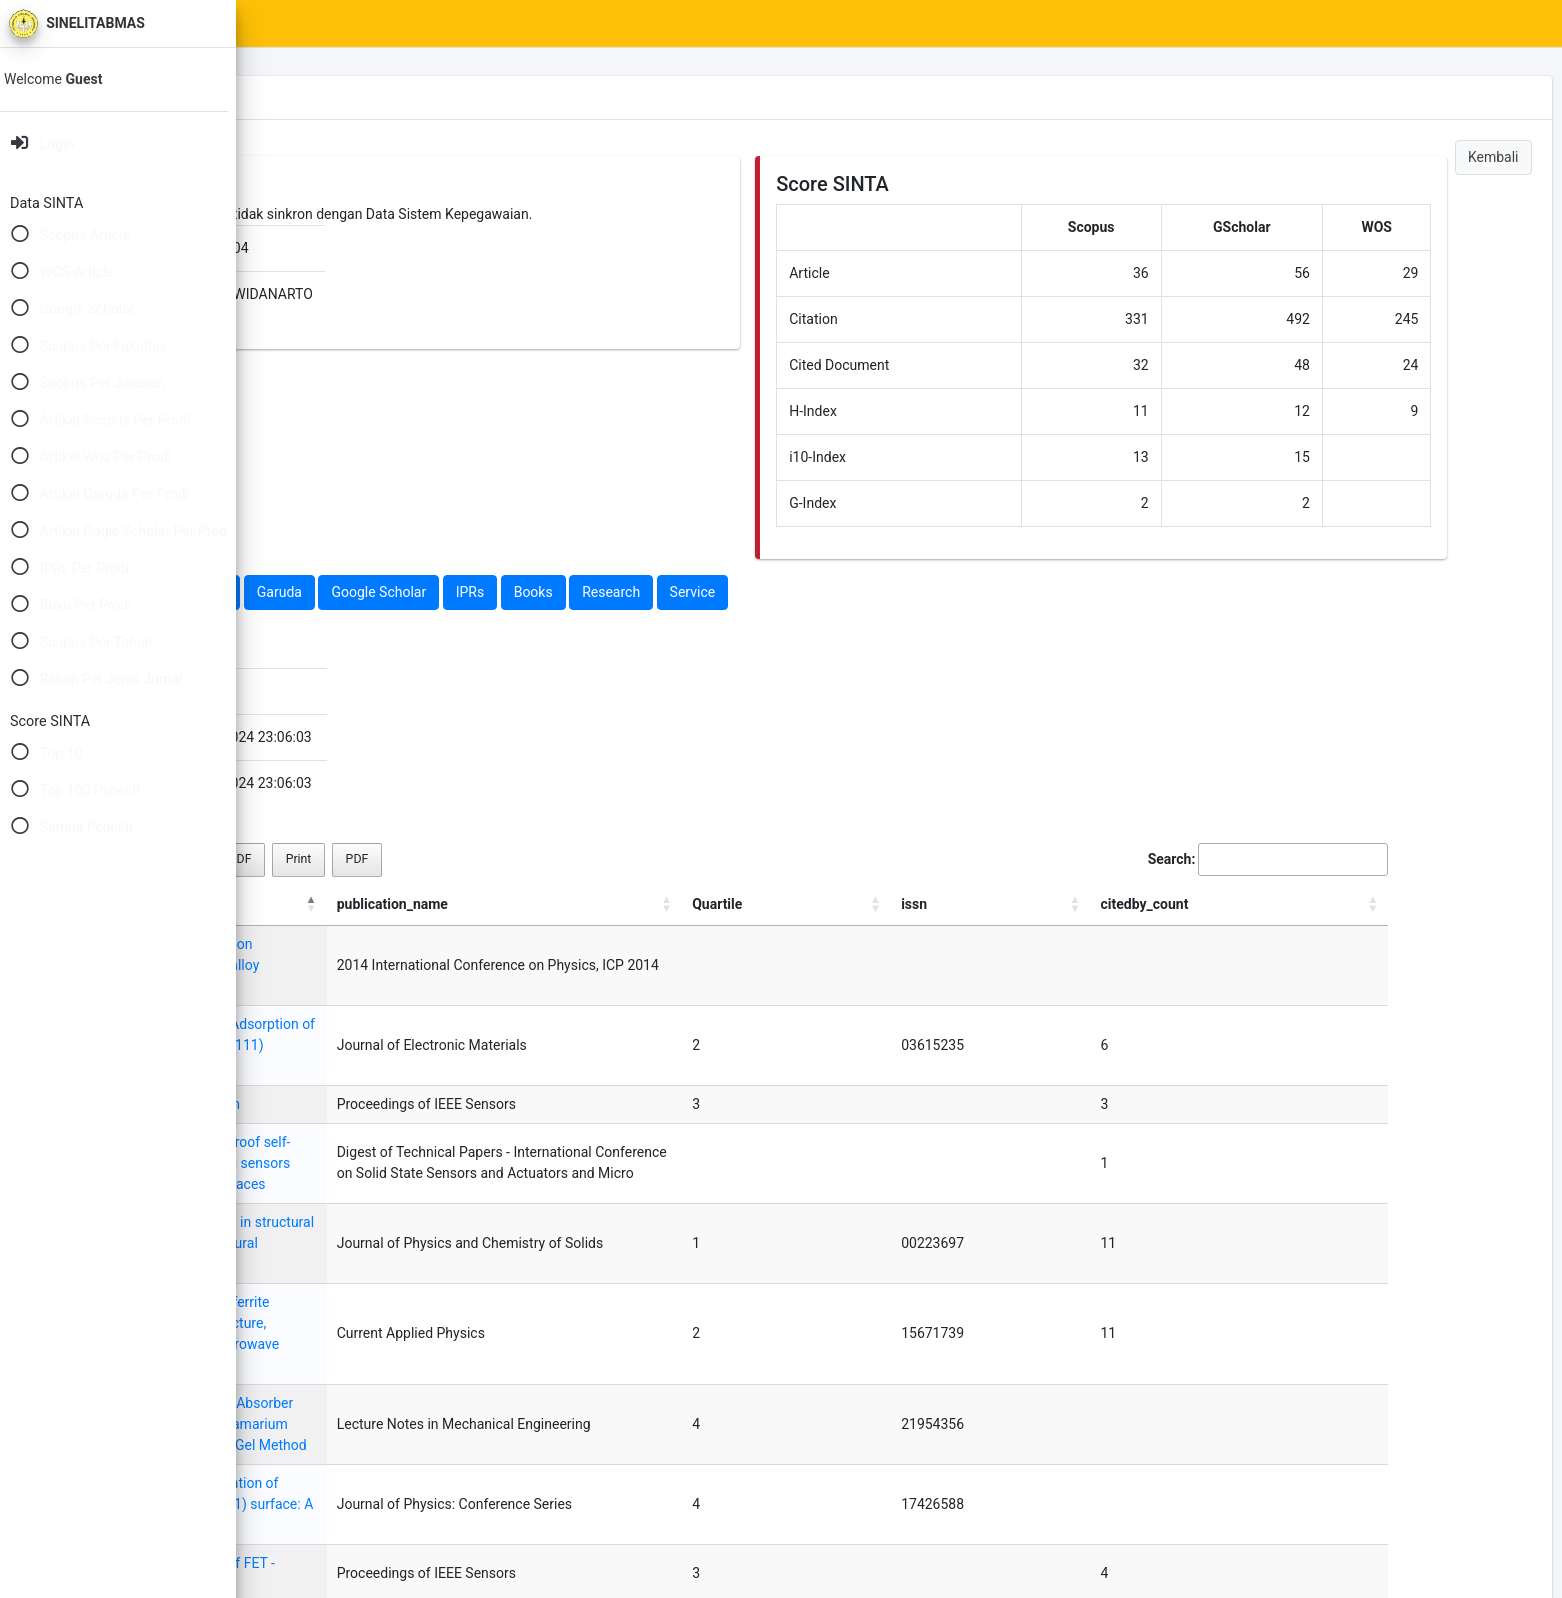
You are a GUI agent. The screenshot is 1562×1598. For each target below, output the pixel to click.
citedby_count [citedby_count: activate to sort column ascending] (1343, 904)
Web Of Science (428, 592)
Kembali (1493, 157)
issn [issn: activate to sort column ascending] (1229, 904)
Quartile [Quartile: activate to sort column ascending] (1154, 904)
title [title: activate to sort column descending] (305, 904)
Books (783, 592)
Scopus (327, 592)
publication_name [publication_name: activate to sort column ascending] (807, 904)
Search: (1293, 859)
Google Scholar (628, 592)
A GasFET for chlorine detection (391, 1062)
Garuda (529, 592)
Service (943, 592)
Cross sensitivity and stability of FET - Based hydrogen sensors (487, 1395)
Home (337, 24)
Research (861, 592)
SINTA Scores (430, 24)
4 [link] (1334, 1495)
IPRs (720, 592)
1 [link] (1214, 1495)
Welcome (67, 79)
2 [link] (1254, 1495)
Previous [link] (1151, 1495)
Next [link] (1383, 1495)
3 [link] (1294, 1495)
